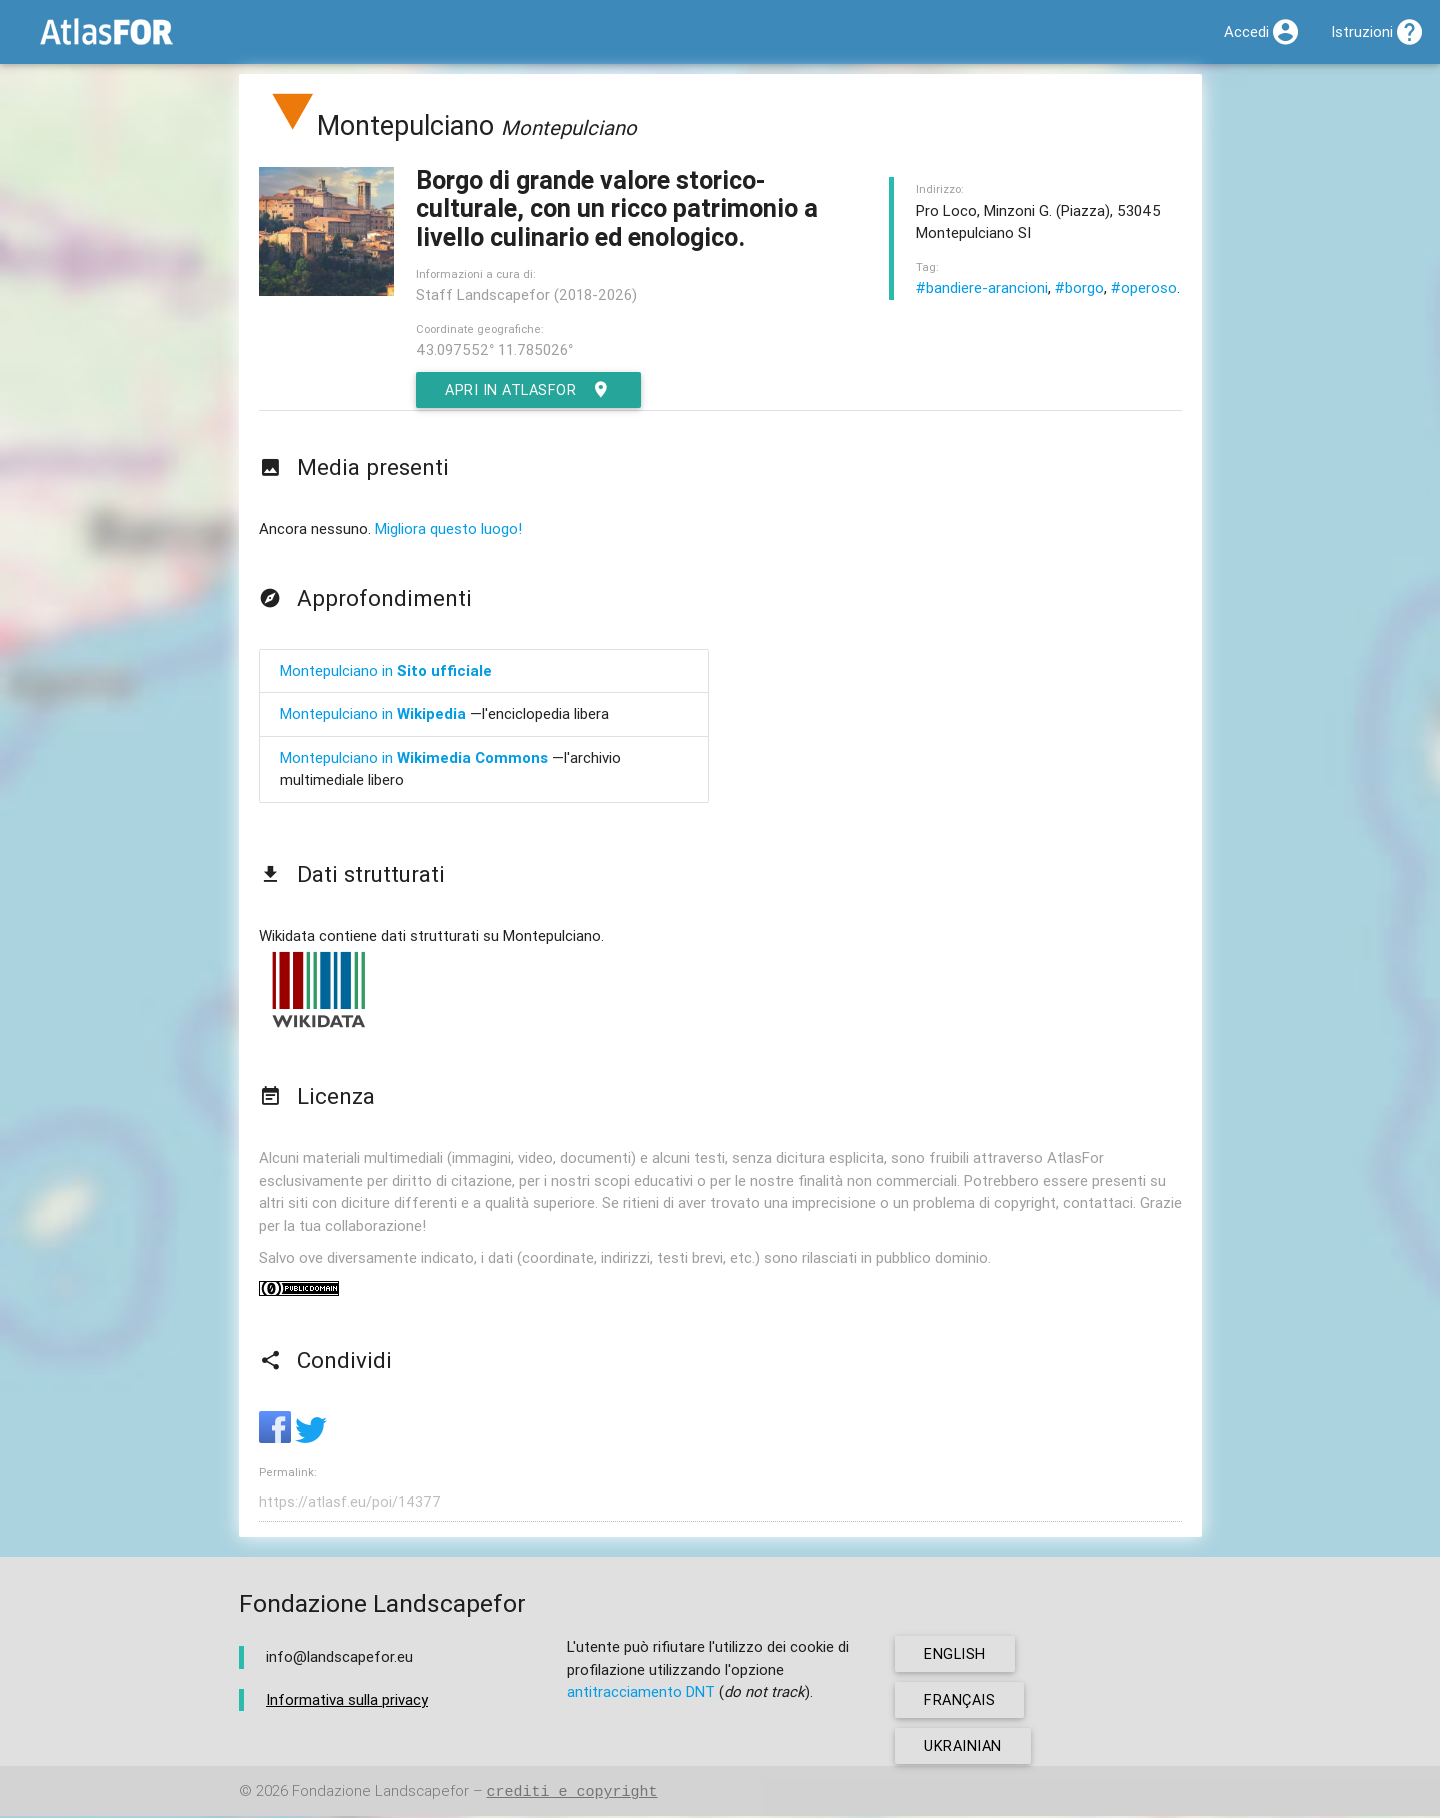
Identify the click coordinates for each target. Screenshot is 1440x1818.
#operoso (1144, 287)
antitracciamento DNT (641, 1693)
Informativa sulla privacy (347, 1700)
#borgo (1079, 287)
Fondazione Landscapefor (380, 1793)
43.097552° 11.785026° (494, 349)
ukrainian (965, 1747)
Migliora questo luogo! (448, 528)
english (956, 1655)
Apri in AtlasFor (531, 390)
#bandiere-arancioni (982, 287)
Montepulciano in (386, 670)
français (961, 1701)
